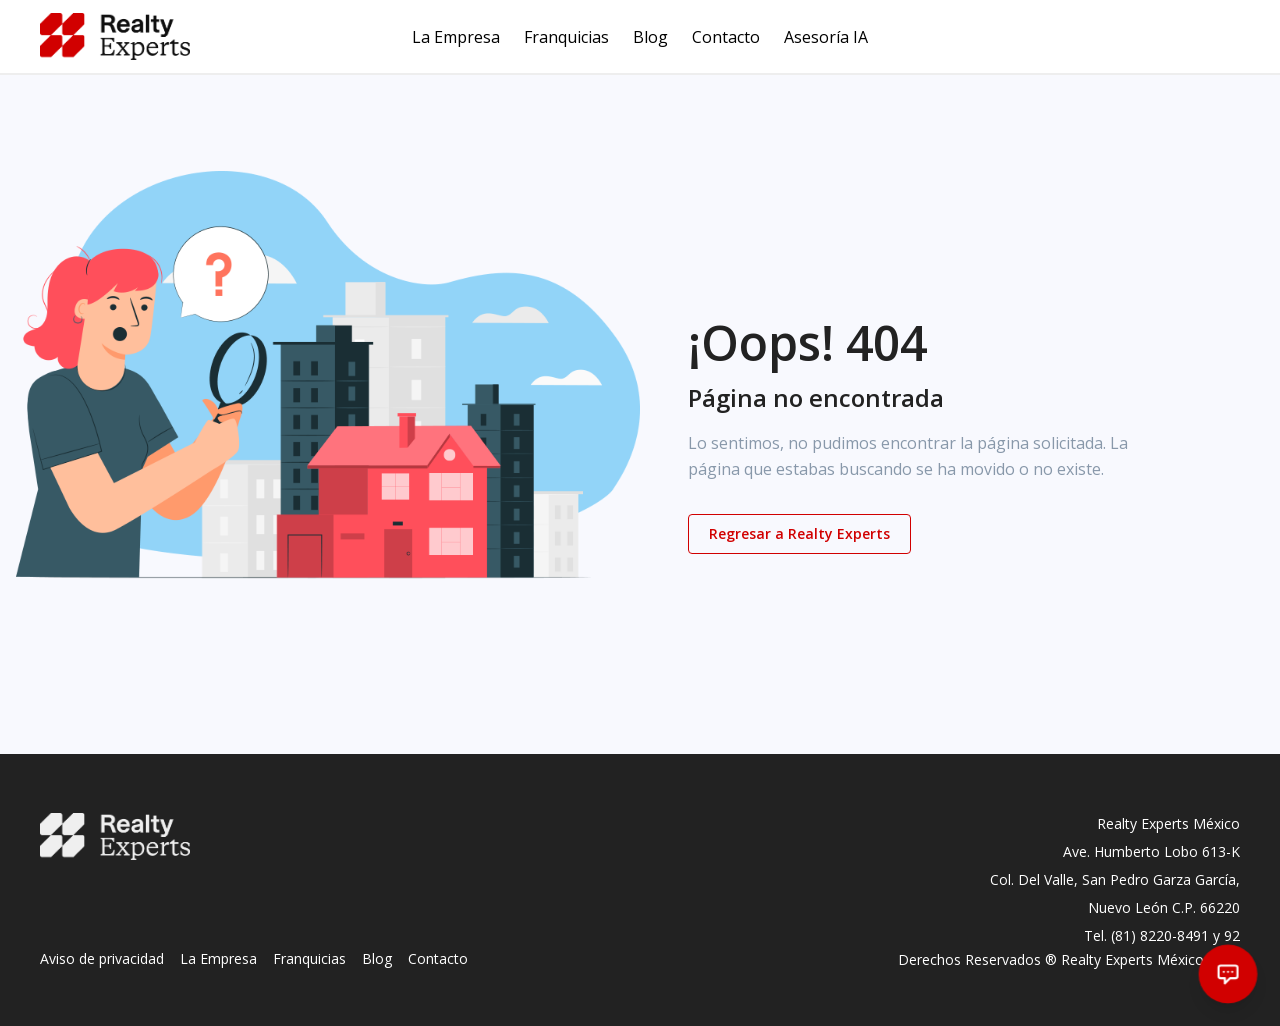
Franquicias (566, 37)
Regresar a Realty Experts (799, 533)
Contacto (726, 37)
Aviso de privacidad (102, 958)
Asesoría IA (826, 37)
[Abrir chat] (1228, 974)
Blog (650, 37)
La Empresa (456, 37)
